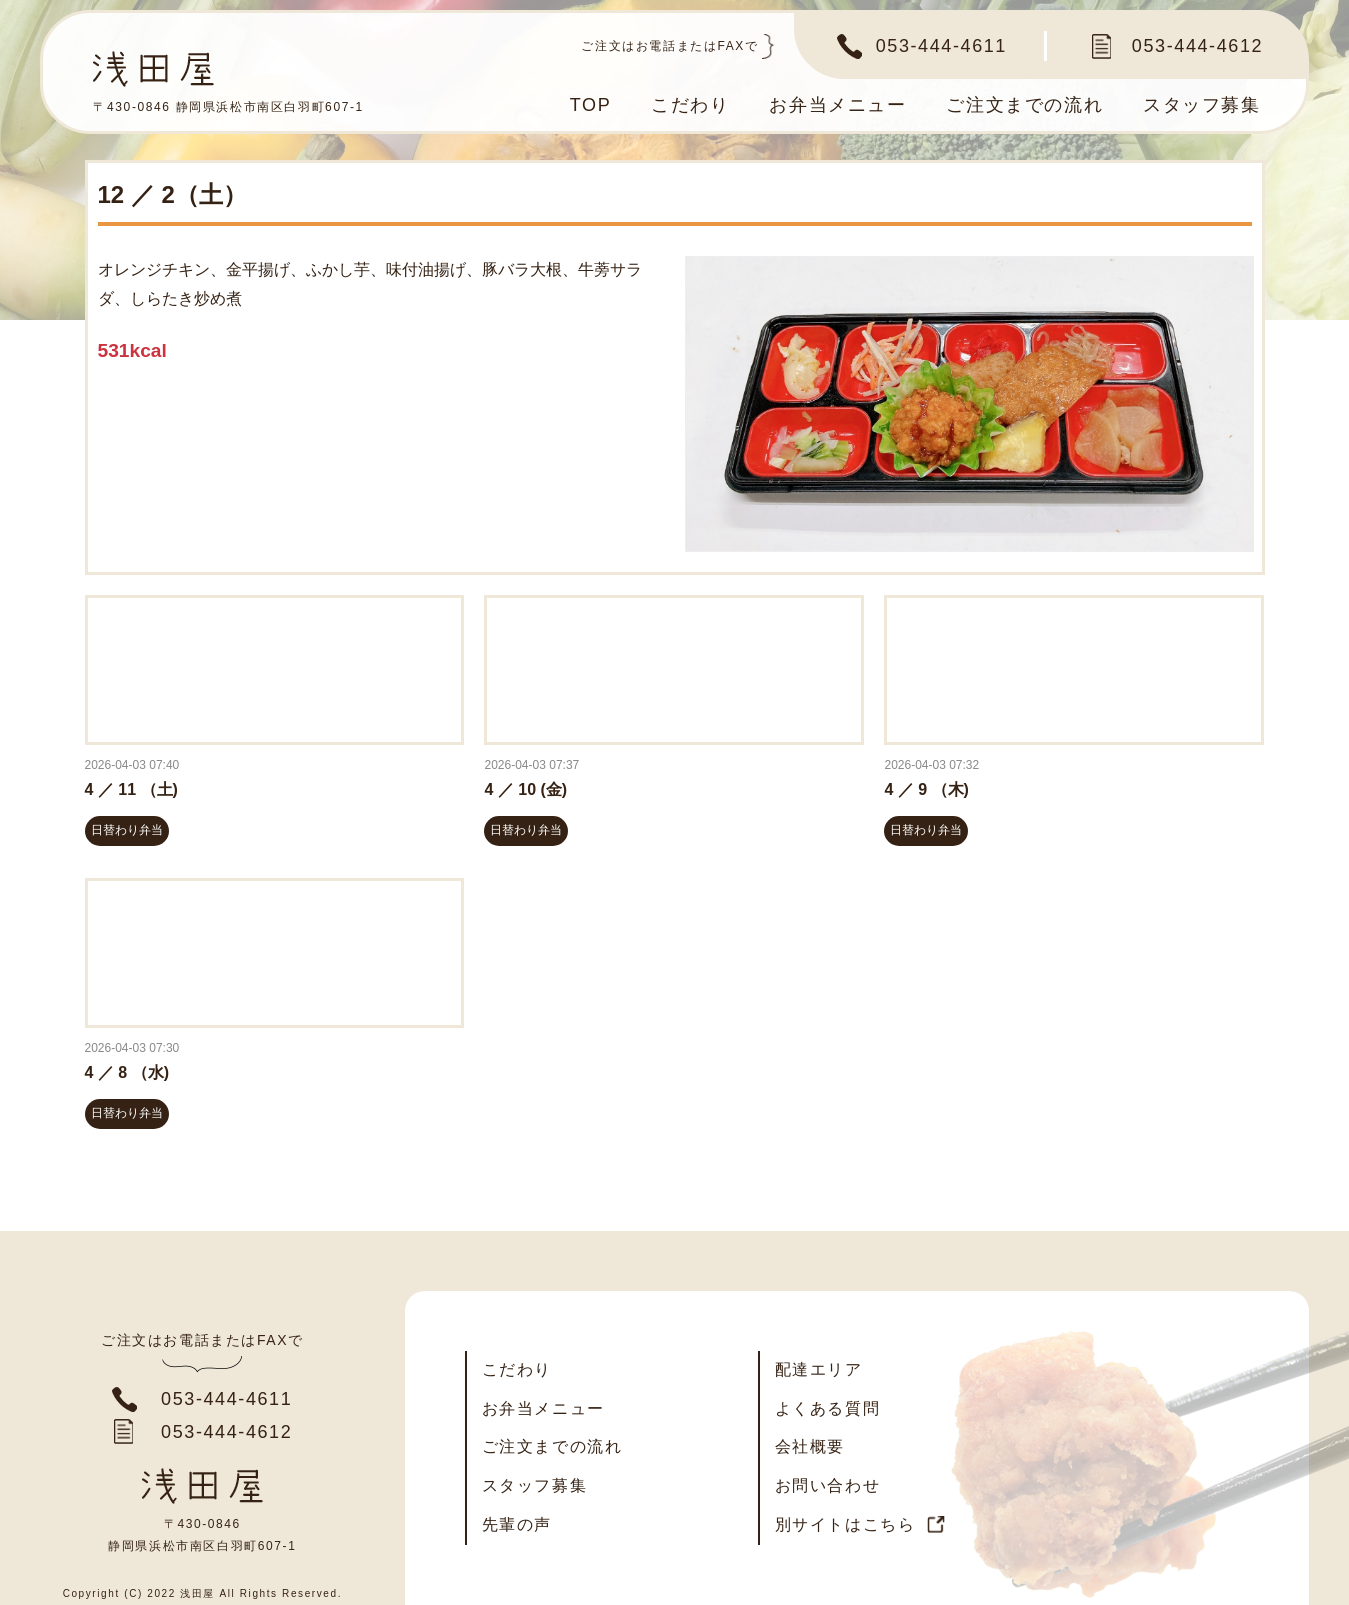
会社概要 (810, 1446)
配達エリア (819, 1369)
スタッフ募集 (1202, 105)
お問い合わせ (828, 1485)
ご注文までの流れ (1024, 105)
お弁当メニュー (837, 105)
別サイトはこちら (845, 1524)
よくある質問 (828, 1408)
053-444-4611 (941, 46)
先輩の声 (517, 1524)
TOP (589, 105)
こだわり (689, 105)
